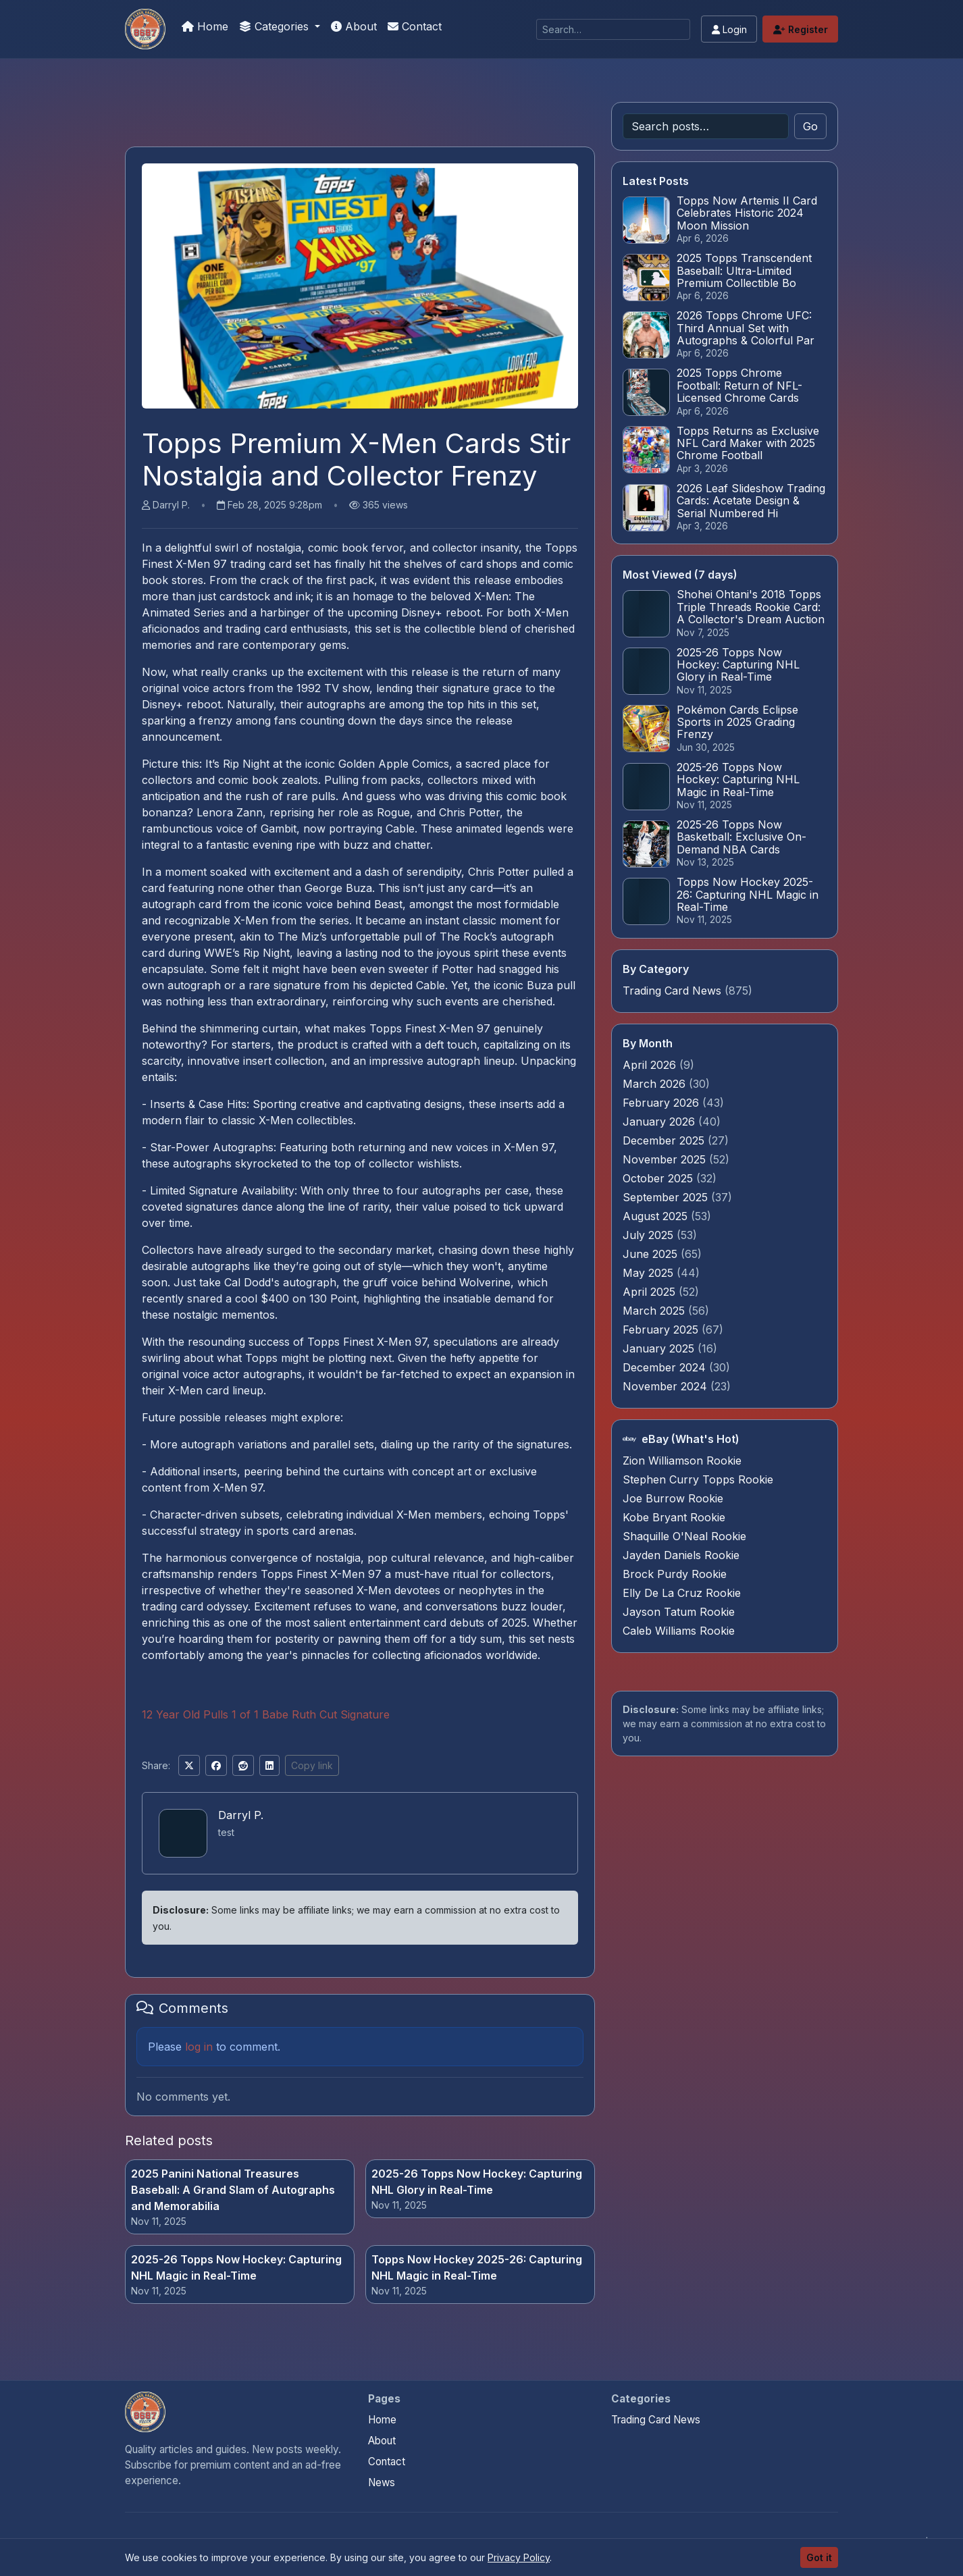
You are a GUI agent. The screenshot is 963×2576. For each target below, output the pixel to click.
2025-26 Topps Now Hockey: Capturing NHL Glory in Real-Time (476, 2182)
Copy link (312, 1765)
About (354, 26)
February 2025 (662, 1329)
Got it (819, 2557)
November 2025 (666, 1159)
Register (800, 29)
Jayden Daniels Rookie (681, 1555)
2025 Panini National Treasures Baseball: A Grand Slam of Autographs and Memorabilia (233, 2190)
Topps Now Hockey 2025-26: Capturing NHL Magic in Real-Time (476, 2267)
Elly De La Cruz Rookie (682, 1593)
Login (729, 29)
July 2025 (650, 1235)
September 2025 (667, 1197)
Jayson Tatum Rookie (679, 1612)
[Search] (613, 29)
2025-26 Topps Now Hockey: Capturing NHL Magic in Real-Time (236, 2267)
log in (199, 2046)
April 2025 (651, 1291)
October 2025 (659, 1178)
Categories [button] (275, 26)
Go (810, 126)
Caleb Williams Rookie (679, 1630)
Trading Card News (672, 990)
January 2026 (660, 1121)
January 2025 (660, 1348)
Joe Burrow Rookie (673, 1498)
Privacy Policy (519, 2557)
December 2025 (665, 1140)
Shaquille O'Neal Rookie (684, 1536)
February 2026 (662, 1102)
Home (205, 26)
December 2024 (666, 1367)
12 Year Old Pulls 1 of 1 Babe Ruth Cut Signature (266, 1714)
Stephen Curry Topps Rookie (698, 1479)
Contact (415, 26)
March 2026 (656, 1083)
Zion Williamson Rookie (682, 1460)
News (381, 2482)
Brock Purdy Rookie (675, 1574)
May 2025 (650, 1273)
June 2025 (652, 1254)
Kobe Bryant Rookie (674, 1517)
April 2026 (651, 1065)
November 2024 (666, 1386)
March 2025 (655, 1310)
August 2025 (657, 1216)
